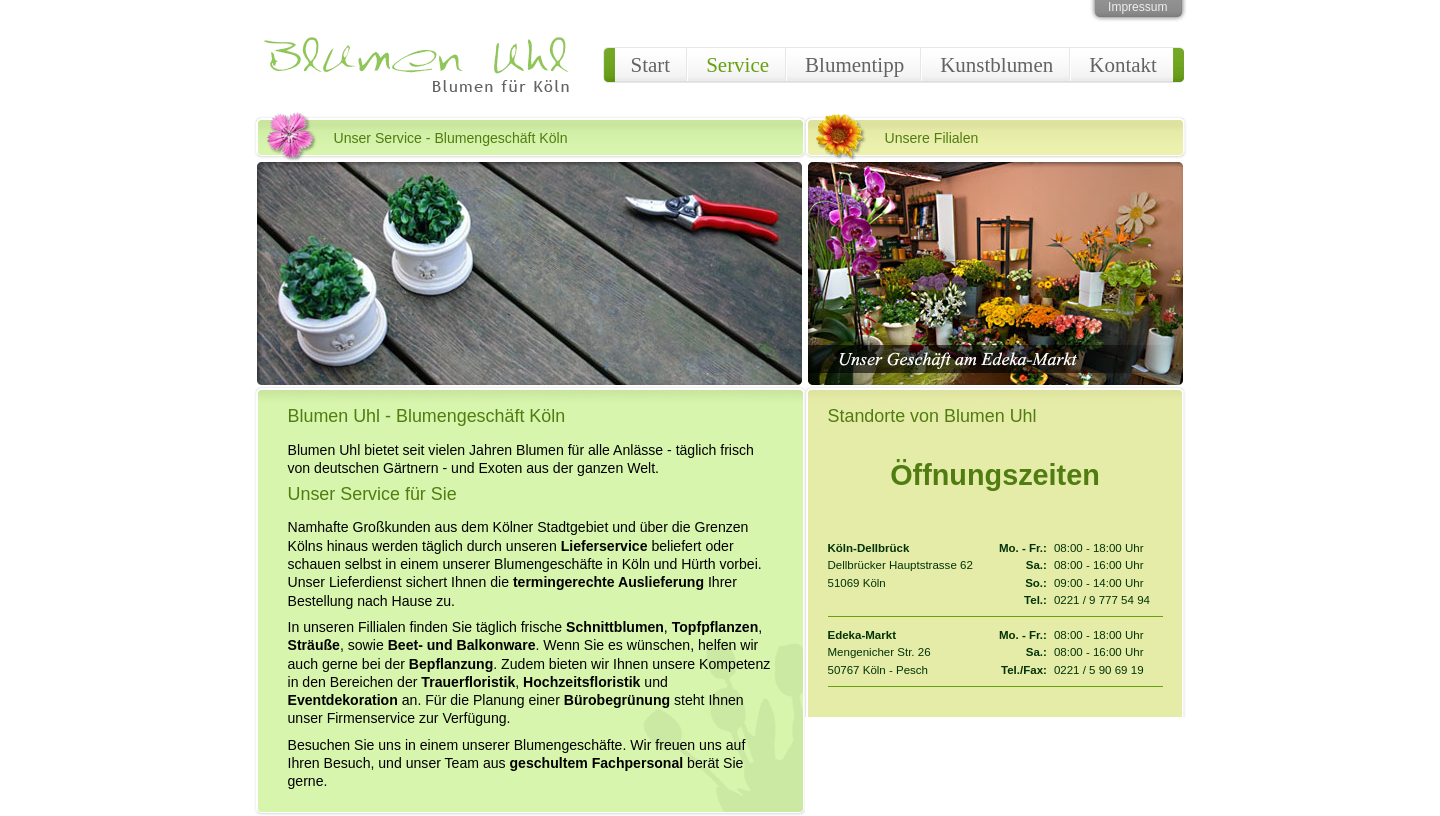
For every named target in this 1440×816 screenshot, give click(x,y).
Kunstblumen (996, 65)
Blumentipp (854, 65)
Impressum (1137, 7)
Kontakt (1123, 65)
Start (651, 65)
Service (737, 65)
